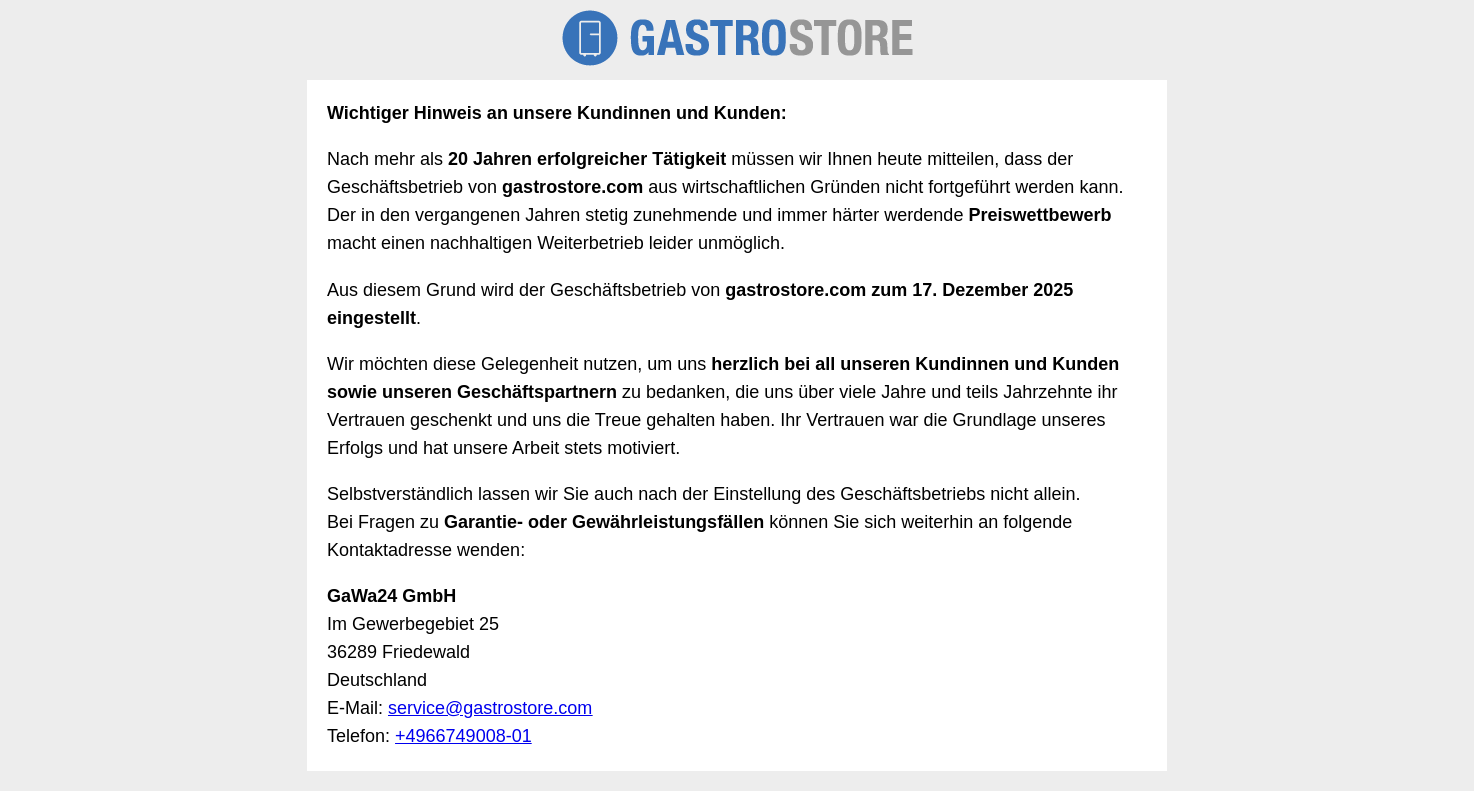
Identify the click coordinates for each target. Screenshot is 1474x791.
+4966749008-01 (463, 736)
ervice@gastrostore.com (494, 708)
